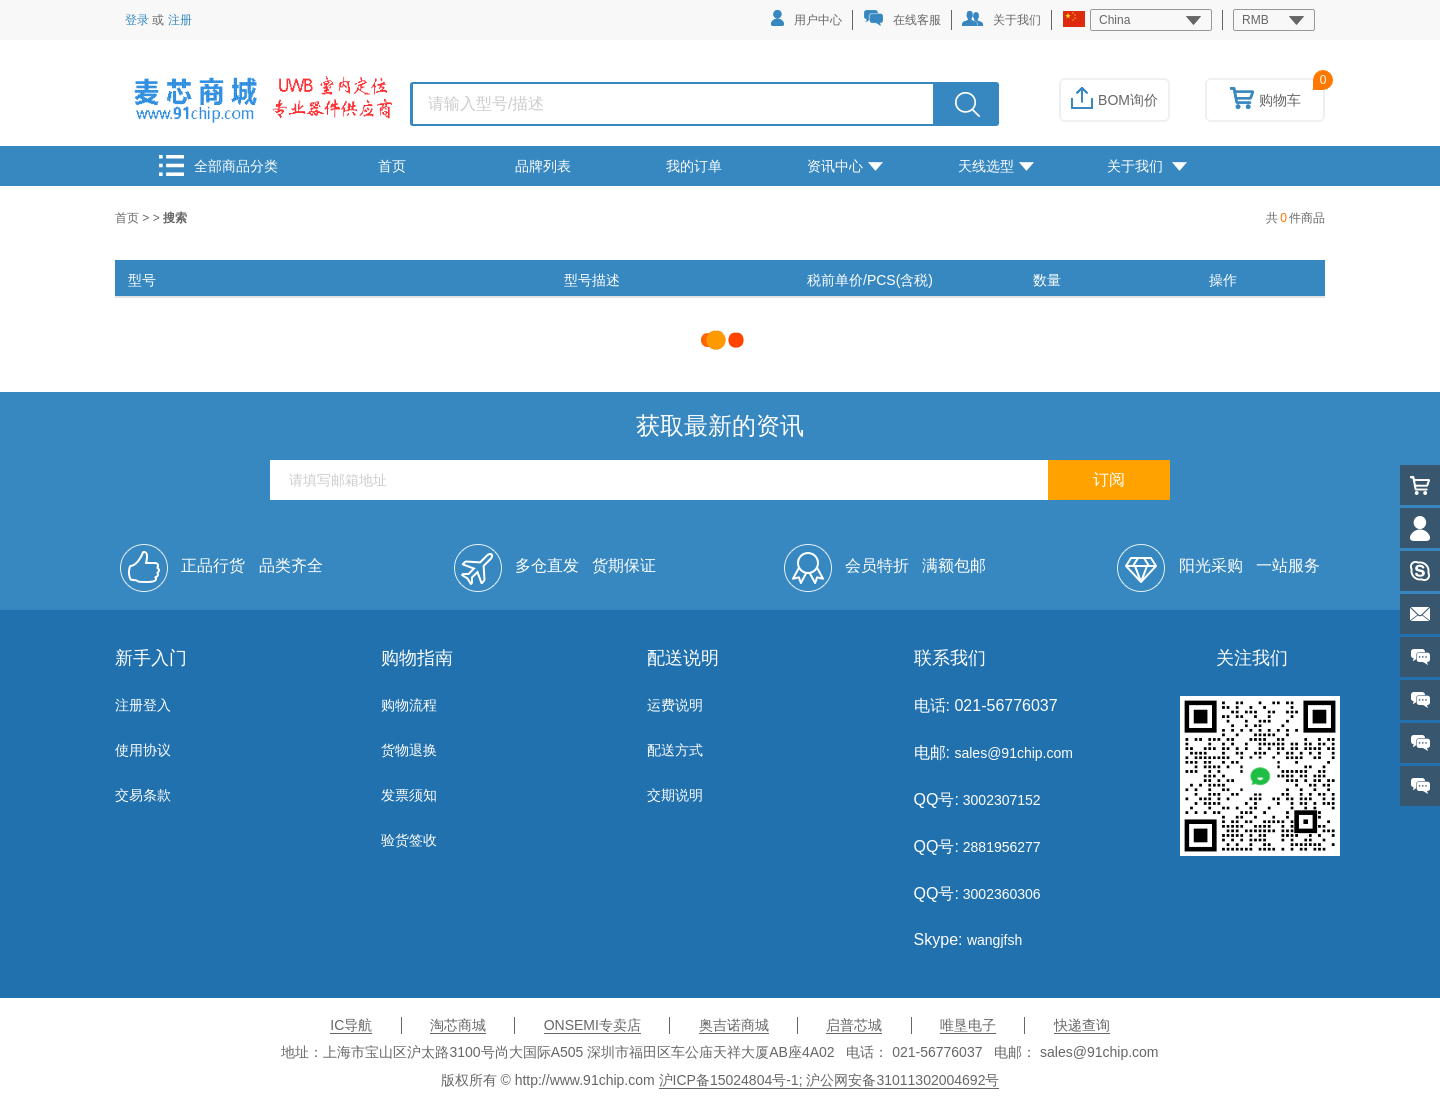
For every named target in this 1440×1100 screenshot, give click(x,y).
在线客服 (902, 18)
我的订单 (694, 166)
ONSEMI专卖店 (592, 1025)
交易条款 (143, 795)
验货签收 (409, 840)
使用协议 (143, 750)
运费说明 (675, 705)
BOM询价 (1114, 100)
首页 (392, 166)
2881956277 (1000, 847)
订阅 (1109, 479)
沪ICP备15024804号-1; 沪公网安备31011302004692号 (829, 1080)
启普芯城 (854, 1025)
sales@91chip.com (1013, 753)
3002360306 (1000, 894)
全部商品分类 (218, 165)
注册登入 (143, 705)
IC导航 (351, 1025)
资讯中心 (845, 166)
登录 (137, 20)
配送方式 (675, 750)
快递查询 (1082, 1025)
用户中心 (806, 18)
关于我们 (1001, 19)
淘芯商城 (458, 1025)
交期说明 (675, 795)
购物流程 (409, 705)
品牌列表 (543, 166)
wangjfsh (994, 940)
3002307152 (1000, 800)
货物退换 (409, 750)
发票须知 (409, 795)
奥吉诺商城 (734, 1025)
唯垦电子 (968, 1025)
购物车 (1265, 100)
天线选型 (996, 166)
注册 (180, 20)
